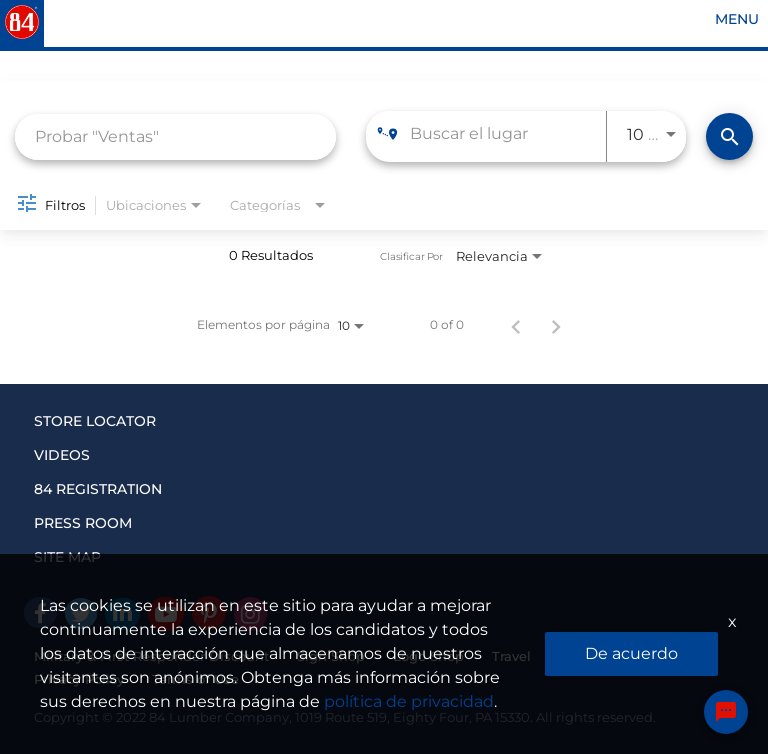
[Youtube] (166, 614)
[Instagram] (250, 614)
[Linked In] (122, 614)
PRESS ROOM (83, 523)
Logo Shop (428, 656)
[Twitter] (81, 613)
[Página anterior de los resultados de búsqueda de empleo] (516, 325)
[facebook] (40, 612)
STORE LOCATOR (95, 421)
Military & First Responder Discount (151, 656)
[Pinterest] (209, 613)
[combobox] (175, 136)
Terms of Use (195, 679)
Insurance (591, 656)
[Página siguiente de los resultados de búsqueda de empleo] (556, 325)
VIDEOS (62, 455)
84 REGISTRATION (98, 489)
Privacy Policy (79, 679)
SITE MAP (67, 557)
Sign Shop (331, 656)
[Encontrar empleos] (729, 136)
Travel (511, 656)
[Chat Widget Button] (726, 712)
